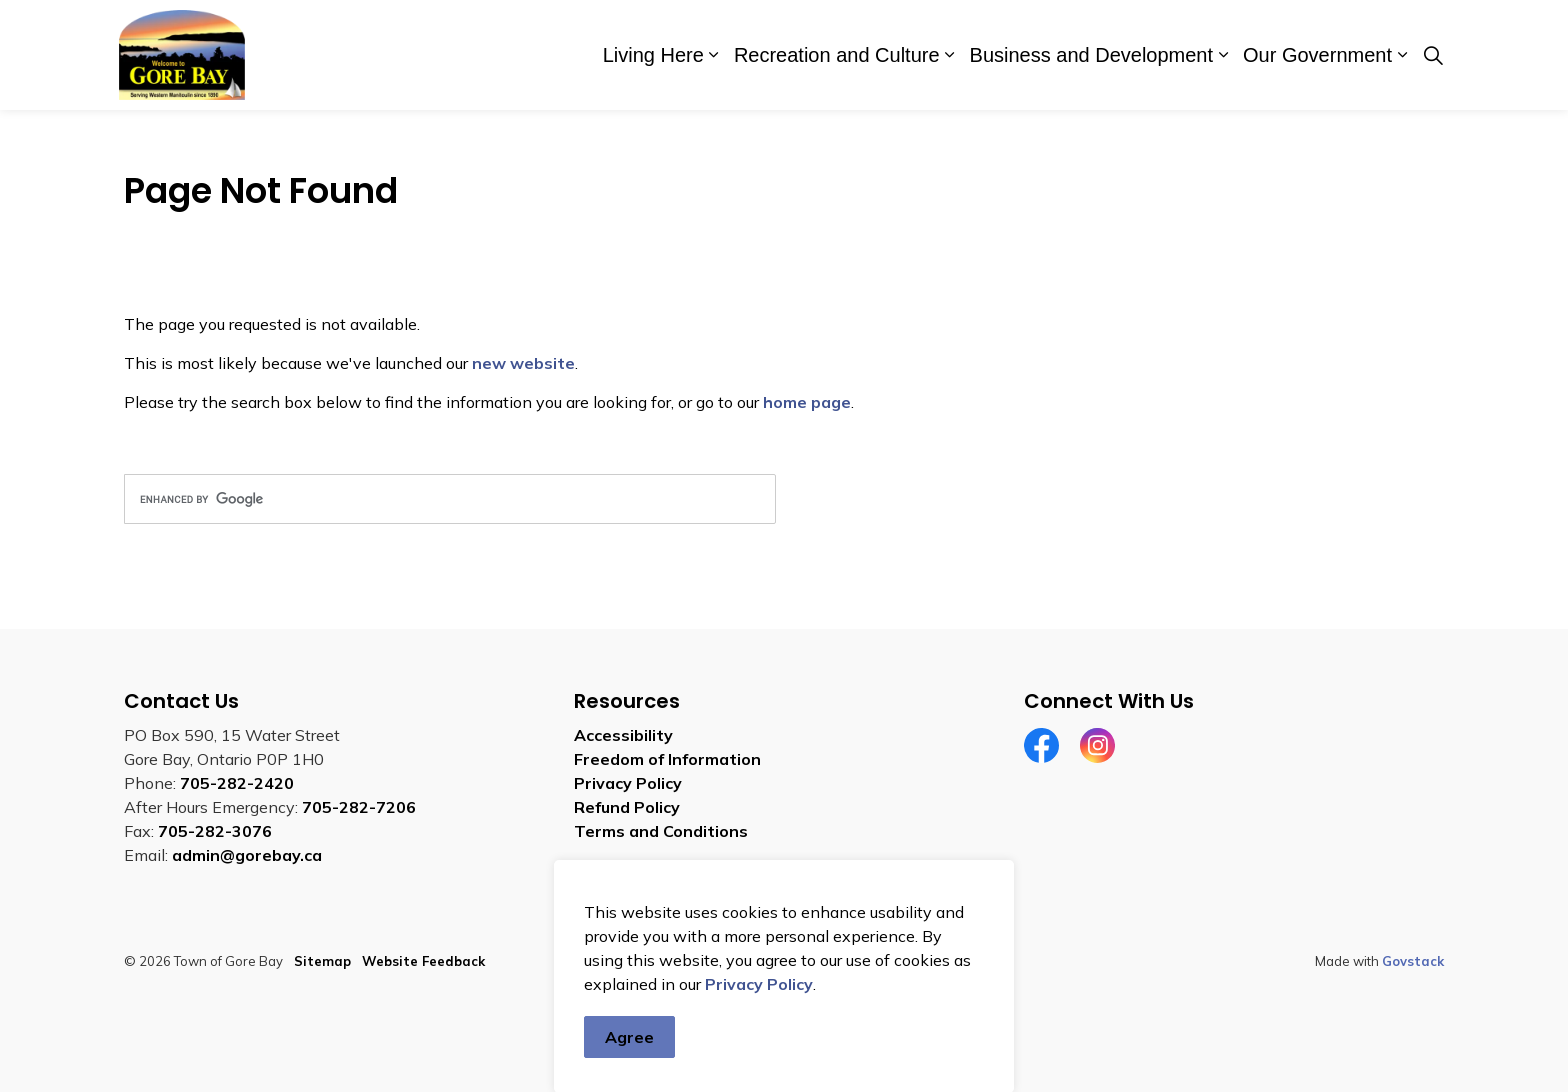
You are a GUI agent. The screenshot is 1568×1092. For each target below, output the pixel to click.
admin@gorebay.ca (247, 855)
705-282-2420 (237, 783)
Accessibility (623, 735)
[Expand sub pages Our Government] (1402, 55)
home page (807, 402)
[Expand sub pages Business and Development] (1223, 55)
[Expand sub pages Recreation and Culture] (950, 55)
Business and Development (1091, 55)
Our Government (1317, 55)
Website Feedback (423, 961)
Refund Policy (627, 807)
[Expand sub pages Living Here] (714, 55)
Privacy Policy (759, 1032)
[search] (450, 499)
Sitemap (322, 961)
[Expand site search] (1433, 55)
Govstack (1413, 961)
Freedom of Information (667, 759)
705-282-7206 (359, 807)
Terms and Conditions (661, 831)
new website (523, 363)
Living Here (653, 55)
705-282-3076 (215, 831)
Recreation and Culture (837, 55)
